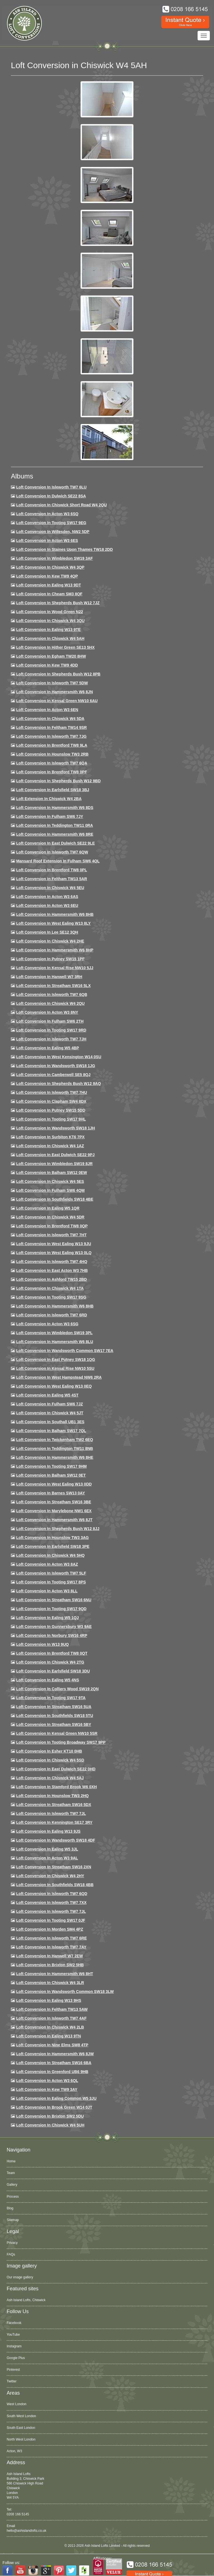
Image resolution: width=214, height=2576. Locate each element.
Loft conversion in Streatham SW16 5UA (53, 1706)
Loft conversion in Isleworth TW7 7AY (51, 1947)
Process (13, 2197)
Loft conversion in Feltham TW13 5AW (52, 2009)
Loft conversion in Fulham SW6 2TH (50, 1021)
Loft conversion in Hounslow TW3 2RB (52, 754)
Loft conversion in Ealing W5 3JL (47, 1849)
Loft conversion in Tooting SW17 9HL (51, 1119)
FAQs (11, 2254)
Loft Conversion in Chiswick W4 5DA (50, 718)
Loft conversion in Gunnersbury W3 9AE (54, 1626)
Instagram (14, 2346)
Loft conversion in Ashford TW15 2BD (51, 1279)
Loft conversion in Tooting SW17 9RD (51, 1030)
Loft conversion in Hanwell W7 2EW (49, 1956)
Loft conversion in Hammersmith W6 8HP (54, 950)
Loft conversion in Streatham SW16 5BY (53, 1724)
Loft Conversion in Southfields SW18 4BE (54, 1199)
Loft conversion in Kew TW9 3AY (46, 2089)
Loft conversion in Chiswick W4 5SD (50, 1760)
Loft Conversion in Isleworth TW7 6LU (51, 487)
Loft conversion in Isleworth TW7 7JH (51, 1039)
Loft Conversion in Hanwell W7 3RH (49, 976)
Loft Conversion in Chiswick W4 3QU (50, 620)
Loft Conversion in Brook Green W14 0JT (54, 2107)
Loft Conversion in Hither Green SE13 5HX (55, 647)
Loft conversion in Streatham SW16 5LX (53, 985)
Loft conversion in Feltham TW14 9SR (51, 727)
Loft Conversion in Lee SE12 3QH (47, 932)
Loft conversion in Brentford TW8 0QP (52, 1226)
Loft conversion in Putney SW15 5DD (50, 1110)
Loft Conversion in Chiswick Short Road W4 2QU (61, 505)
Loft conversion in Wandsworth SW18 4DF (55, 1840)
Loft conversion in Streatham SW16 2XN (53, 1867)
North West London (21, 2439)
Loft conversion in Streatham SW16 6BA (53, 2063)
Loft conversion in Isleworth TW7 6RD (51, 1315)
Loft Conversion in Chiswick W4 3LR (50, 1982)
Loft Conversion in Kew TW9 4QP (47, 576)
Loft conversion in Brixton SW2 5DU (50, 2116)
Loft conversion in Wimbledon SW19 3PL (54, 1333)
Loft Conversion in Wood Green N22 (49, 612)
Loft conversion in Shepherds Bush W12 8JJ (57, 1528)
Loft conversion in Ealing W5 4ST (47, 1395)
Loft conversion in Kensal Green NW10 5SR (57, 1733)
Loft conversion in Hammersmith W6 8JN (54, 692)
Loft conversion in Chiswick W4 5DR (50, 1217)
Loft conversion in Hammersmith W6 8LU (54, 1341)
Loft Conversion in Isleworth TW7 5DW (52, 683)
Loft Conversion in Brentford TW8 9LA (51, 745)
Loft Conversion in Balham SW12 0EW (51, 1172)
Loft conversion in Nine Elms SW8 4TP (52, 2045)
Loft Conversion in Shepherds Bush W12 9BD (58, 781)
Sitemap (13, 2220)
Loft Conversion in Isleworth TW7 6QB (51, 994)
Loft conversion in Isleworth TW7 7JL (51, 1813)
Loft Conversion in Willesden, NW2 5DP (52, 531)
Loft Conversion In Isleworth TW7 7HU (51, 1092)
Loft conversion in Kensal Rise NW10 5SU (55, 1368)
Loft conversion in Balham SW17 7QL (51, 1430)
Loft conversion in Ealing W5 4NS (47, 1680)
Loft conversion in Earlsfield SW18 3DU (53, 1671)
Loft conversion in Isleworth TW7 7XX (51, 1902)
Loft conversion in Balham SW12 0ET (51, 1475)
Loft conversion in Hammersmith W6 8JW (55, 2054)
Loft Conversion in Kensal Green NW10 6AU (57, 701)
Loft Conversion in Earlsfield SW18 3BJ (52, 790)
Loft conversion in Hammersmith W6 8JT (54, 1520)
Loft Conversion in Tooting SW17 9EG (51, 522)
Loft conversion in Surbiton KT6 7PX (50, 1137)
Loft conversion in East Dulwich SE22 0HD (56, 1769)
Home (11, 2161)
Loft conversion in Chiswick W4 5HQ (50, 1555)
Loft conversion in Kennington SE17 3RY (54, 1822)
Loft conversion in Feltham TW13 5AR (51, 879)
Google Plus (16, 2358)
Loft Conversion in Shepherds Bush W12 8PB (58, 674)
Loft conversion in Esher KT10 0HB (49, 1751)
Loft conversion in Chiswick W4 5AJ (50, 1778)
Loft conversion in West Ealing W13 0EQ (54, 1386)
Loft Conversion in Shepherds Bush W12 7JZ (57, 603)
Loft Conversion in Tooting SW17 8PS (51, 1582)
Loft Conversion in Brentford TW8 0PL (51, 870)
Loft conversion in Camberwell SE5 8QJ (53, 1074)
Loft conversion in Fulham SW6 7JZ (49, 1404)
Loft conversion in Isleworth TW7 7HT (51, 1235)
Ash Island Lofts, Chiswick (26, 2300)
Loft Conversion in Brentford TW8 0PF (51, 772)
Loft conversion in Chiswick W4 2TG (50, 1662)
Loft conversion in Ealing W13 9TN (48, 2036)
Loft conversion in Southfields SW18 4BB (55, 1884)
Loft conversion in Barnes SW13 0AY (50, 1493)
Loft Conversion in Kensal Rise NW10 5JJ (54, 968)
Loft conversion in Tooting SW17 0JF (50, 1920)
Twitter (11, 2381)
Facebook (14, 2323)
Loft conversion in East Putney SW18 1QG (55, 1359)
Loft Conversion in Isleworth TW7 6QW (52, 852)
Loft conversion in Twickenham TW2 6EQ (54, 1439)
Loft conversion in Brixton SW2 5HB (50, 1965)
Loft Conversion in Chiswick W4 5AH (50, 638)
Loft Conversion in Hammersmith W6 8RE (54, 834)
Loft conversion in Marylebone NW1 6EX (54, 1511)
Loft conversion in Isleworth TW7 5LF (51, 1573)
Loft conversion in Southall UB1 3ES (50, 1422)
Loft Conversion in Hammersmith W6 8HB (55, 914)
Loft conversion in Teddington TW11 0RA (54, 825)
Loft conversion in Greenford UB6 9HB (52, 2071)
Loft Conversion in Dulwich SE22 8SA (51, 496)
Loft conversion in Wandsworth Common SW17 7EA (64, 1350)
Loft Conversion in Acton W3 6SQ (47, 514)
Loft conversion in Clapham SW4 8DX (51, 1101)
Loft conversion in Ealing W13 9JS (48, 1831)
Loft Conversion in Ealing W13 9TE (48, 629)
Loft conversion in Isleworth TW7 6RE (51, 1938)
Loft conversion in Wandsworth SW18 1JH (55, 1128)
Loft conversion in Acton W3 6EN (47, 709)
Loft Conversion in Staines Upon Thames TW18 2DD (64, 549)
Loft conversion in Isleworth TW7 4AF (51, 2018)
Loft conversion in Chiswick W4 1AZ (50, 1146)
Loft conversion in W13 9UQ (42, 1644)
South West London (21, 2416)
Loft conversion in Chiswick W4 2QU (50, 1003)
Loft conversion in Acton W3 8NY (47, 1012)
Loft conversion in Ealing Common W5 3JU (56, 2098)
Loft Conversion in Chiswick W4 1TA (50, 1288)
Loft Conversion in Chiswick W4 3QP (50, 567)
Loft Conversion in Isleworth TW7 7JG (51, 736)
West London (16, 2404)
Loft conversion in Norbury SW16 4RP (51, 1635)
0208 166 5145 (18, 2514)
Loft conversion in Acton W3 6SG (47, 1324)
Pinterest (13, 2370)
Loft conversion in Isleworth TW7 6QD (51, 1893)
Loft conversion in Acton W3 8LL (46, 1591)
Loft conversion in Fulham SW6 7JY (49, 816)
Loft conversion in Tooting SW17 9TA (51, 1698)
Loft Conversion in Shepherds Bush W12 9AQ (58, 1083)
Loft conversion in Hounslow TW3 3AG (52, 1537)
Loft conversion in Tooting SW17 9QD (51, 1609)
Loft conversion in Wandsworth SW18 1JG (55, 1066)
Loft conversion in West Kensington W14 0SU (58, 1057)
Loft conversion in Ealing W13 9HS (48, 2000)
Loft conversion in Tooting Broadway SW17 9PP (61, 1742)
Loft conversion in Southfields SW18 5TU (54, 1715)
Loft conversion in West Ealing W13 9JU (53, 1244)
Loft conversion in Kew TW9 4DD (47, 665)
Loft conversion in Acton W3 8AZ (47, 1564)
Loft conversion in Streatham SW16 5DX (53, 1804)
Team (11, 2173)
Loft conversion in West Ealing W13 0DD (54, 1484)
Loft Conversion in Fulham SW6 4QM (50, 1190)
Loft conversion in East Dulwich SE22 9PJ (55, 1155)
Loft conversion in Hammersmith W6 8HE (54, 1457)
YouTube (13, 2334)
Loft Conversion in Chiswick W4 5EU (50, 887)
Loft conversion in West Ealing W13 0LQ (53, 1252)
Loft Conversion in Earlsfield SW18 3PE (52, 1546)
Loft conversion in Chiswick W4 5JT (49, 1413)
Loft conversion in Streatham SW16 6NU (53, 1600)
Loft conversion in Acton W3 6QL (47, 2080)
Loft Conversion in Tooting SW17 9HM (51, 1466)
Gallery (12, 2185)
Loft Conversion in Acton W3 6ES (47, 540)
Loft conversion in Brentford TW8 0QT (51, 1653)
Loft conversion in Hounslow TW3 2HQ (52, 1795)
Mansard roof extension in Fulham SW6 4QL (57, 861)
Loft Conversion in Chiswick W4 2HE (50, 941)
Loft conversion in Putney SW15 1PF (50, 959)
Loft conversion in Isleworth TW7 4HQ (51, 1261)
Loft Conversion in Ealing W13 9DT (48, 585)
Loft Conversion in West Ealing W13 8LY (53, 923)
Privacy (12, 2243)
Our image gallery (20, 2277)
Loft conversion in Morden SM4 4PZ (49, 1929)
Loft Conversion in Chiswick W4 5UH (50, 2125)
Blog (10, 2208)
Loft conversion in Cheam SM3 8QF (49, 594)
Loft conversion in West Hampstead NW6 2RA (59, 1377)
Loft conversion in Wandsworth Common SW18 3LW (65, 1991)
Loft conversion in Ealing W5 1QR (47, 1208)
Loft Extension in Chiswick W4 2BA (49, 798)
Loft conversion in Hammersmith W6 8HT (54, 1974)
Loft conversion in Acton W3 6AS (47, 896)
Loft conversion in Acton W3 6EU (47, 905)
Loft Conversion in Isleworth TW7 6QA (51, 763)
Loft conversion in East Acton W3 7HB (52, 1270)
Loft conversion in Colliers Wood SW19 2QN (57, 1689)
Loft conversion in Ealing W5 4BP (47, 1048)
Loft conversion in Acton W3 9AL (47, 1858)
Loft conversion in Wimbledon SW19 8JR (54, 1163)
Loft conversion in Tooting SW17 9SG (51, 1297)
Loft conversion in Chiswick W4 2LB (50, 2027)
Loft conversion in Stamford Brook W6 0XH (56, 1787)
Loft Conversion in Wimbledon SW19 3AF (54, 558)
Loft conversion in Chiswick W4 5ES (50, 1181)
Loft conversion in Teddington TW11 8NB (54, 1448)
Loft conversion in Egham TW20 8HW (51, 656)
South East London (21, 2428)
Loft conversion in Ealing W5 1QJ (47, 1617)
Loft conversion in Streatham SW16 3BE (53, 1502)
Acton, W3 (14, 2451)
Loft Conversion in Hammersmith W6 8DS (54, 807)
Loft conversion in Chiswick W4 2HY (50, 1876)
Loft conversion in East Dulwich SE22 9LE (55, 843)
